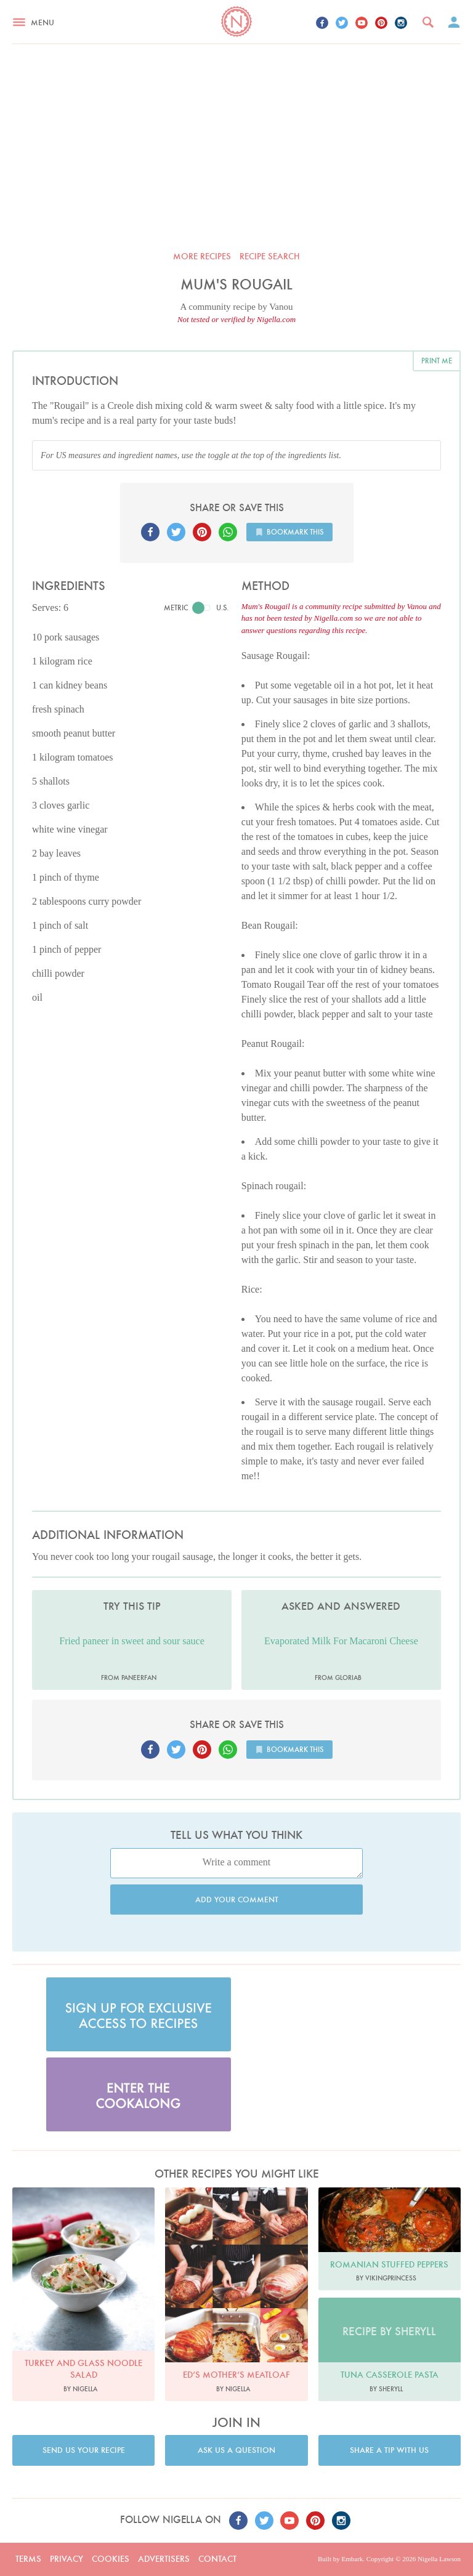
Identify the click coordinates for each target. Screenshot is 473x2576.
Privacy (66, 2558)
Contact (217, 2558)
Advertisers (164, 2558)
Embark (352, 2558)
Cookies (110, 2558)
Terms (28, 2558)
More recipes (202, 256)
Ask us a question (236, 2450)
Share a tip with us (389, 2450)
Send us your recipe (83, 2450)
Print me (436, 360)
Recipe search (270, 256)
